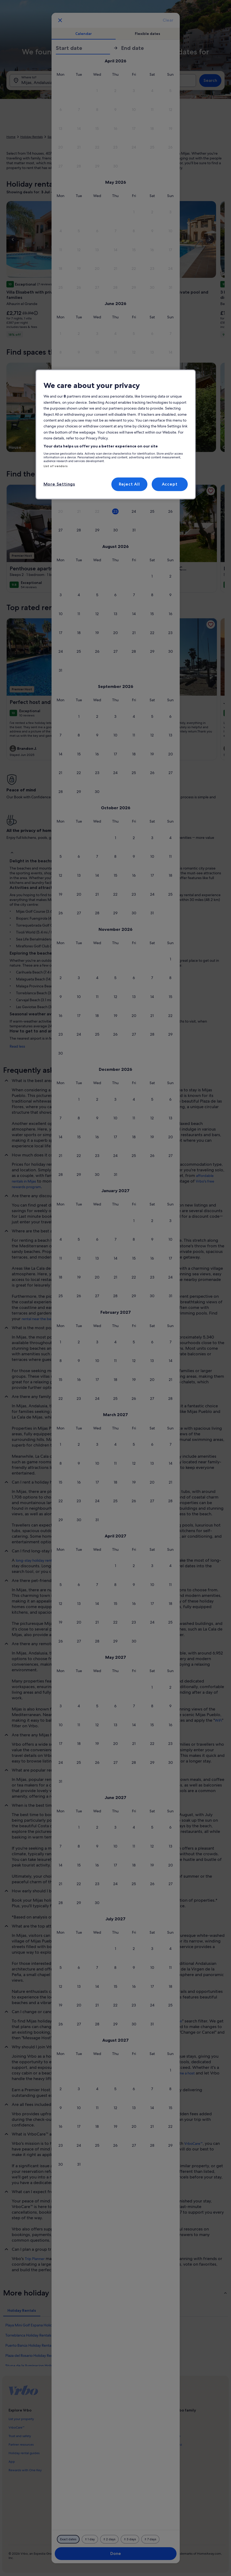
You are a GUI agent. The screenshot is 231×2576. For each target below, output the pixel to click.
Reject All (129, 484)
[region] (116, 434)
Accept (170, 484)
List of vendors (56, 466)
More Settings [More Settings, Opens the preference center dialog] (59, 484)
